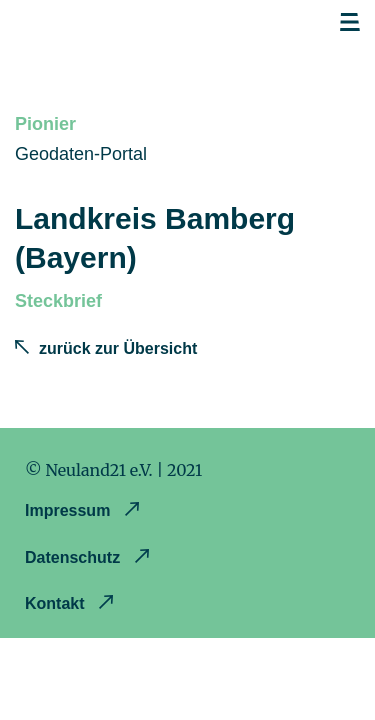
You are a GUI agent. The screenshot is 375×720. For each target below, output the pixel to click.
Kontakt (57, 603)
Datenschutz (75, 557)
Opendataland (121, 28)
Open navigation (350, 23)
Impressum (70, 510)
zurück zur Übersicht (118, 348)
